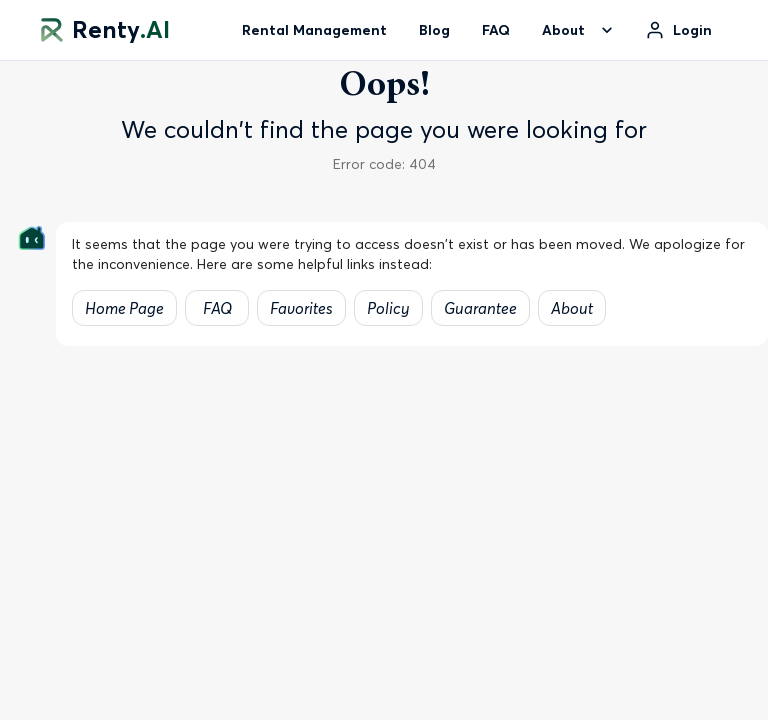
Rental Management (314, 30)
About (572, 308)
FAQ (496, 30)
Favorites (301, 308)
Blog (434, 30)
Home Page (124, 308)
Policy (388, 308)
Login (692, 30)
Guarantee (480, 308)
